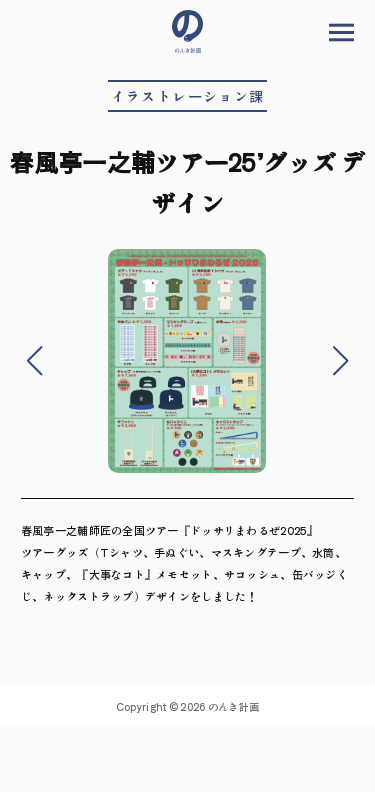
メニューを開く (341, 32)
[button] (35, 361)
